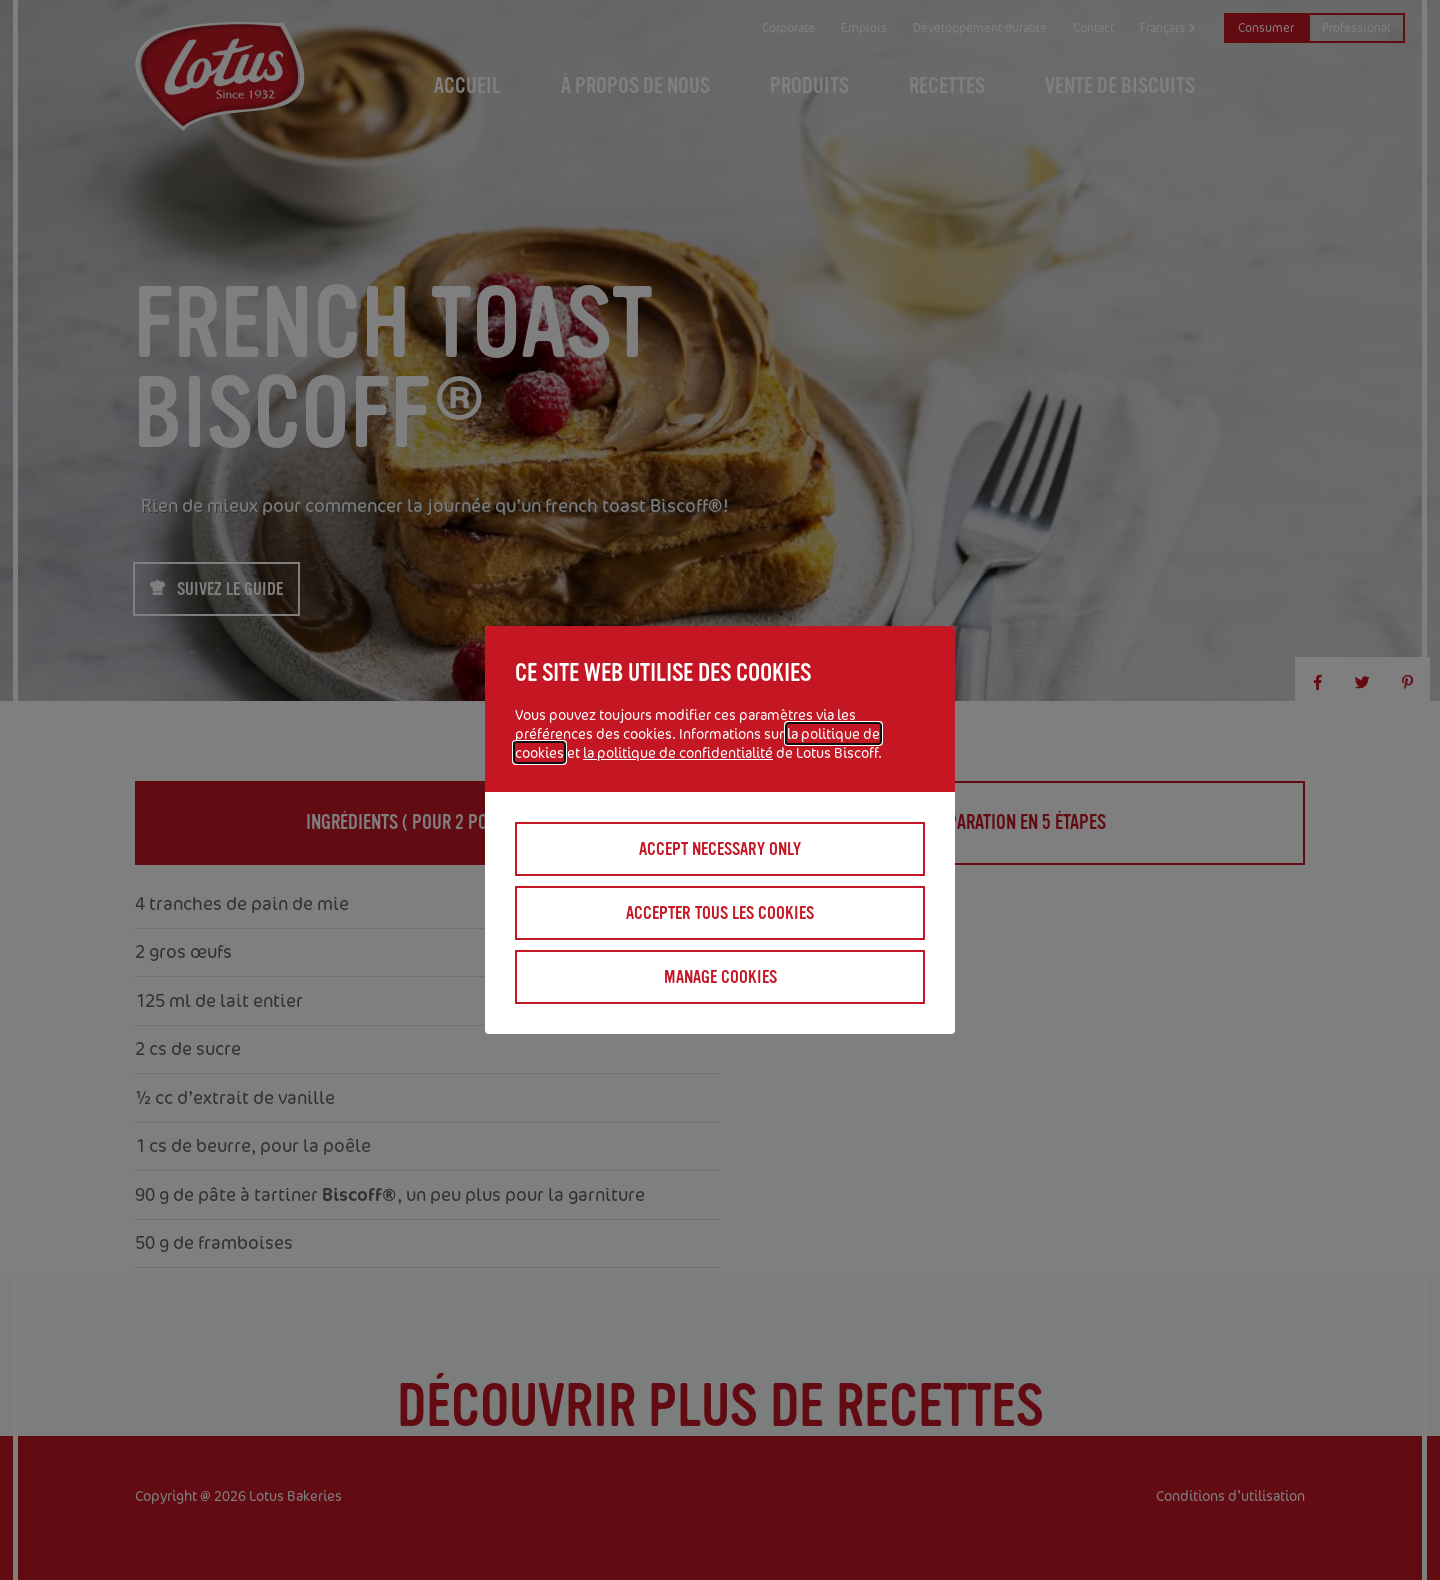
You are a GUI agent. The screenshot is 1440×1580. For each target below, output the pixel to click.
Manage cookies (720, 977)
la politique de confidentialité (678, 752)
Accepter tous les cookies (720, 913)
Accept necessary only (720, 849)
